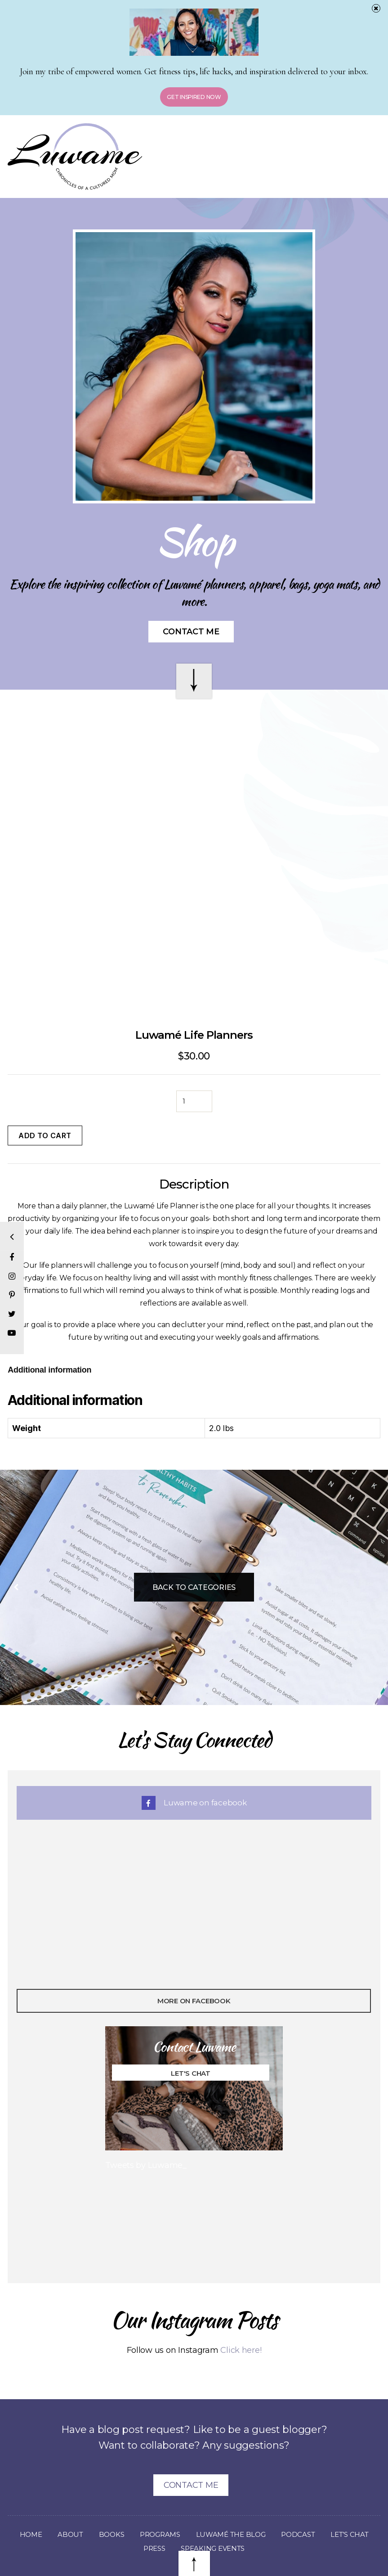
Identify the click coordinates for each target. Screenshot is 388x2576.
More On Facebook (194, 1959)
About (92, 2493)
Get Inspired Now (194, 97)
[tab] (49, 1329)
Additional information (49, 1328)
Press (180, 2507)
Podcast (330, 2493)
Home (51, 2493)
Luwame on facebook (194, 1761)
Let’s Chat (131, 2507)
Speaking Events (242, 2507)
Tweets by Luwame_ (145, 2124)
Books (134, 2493)
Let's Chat (190, 2032)
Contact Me (191, 632)
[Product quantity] (194, 1060)
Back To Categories (194, 1546)
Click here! (240, 2309)
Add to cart (44, 1094)
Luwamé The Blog (259, 2493)
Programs (186, 2493)
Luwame (171, 2550)
